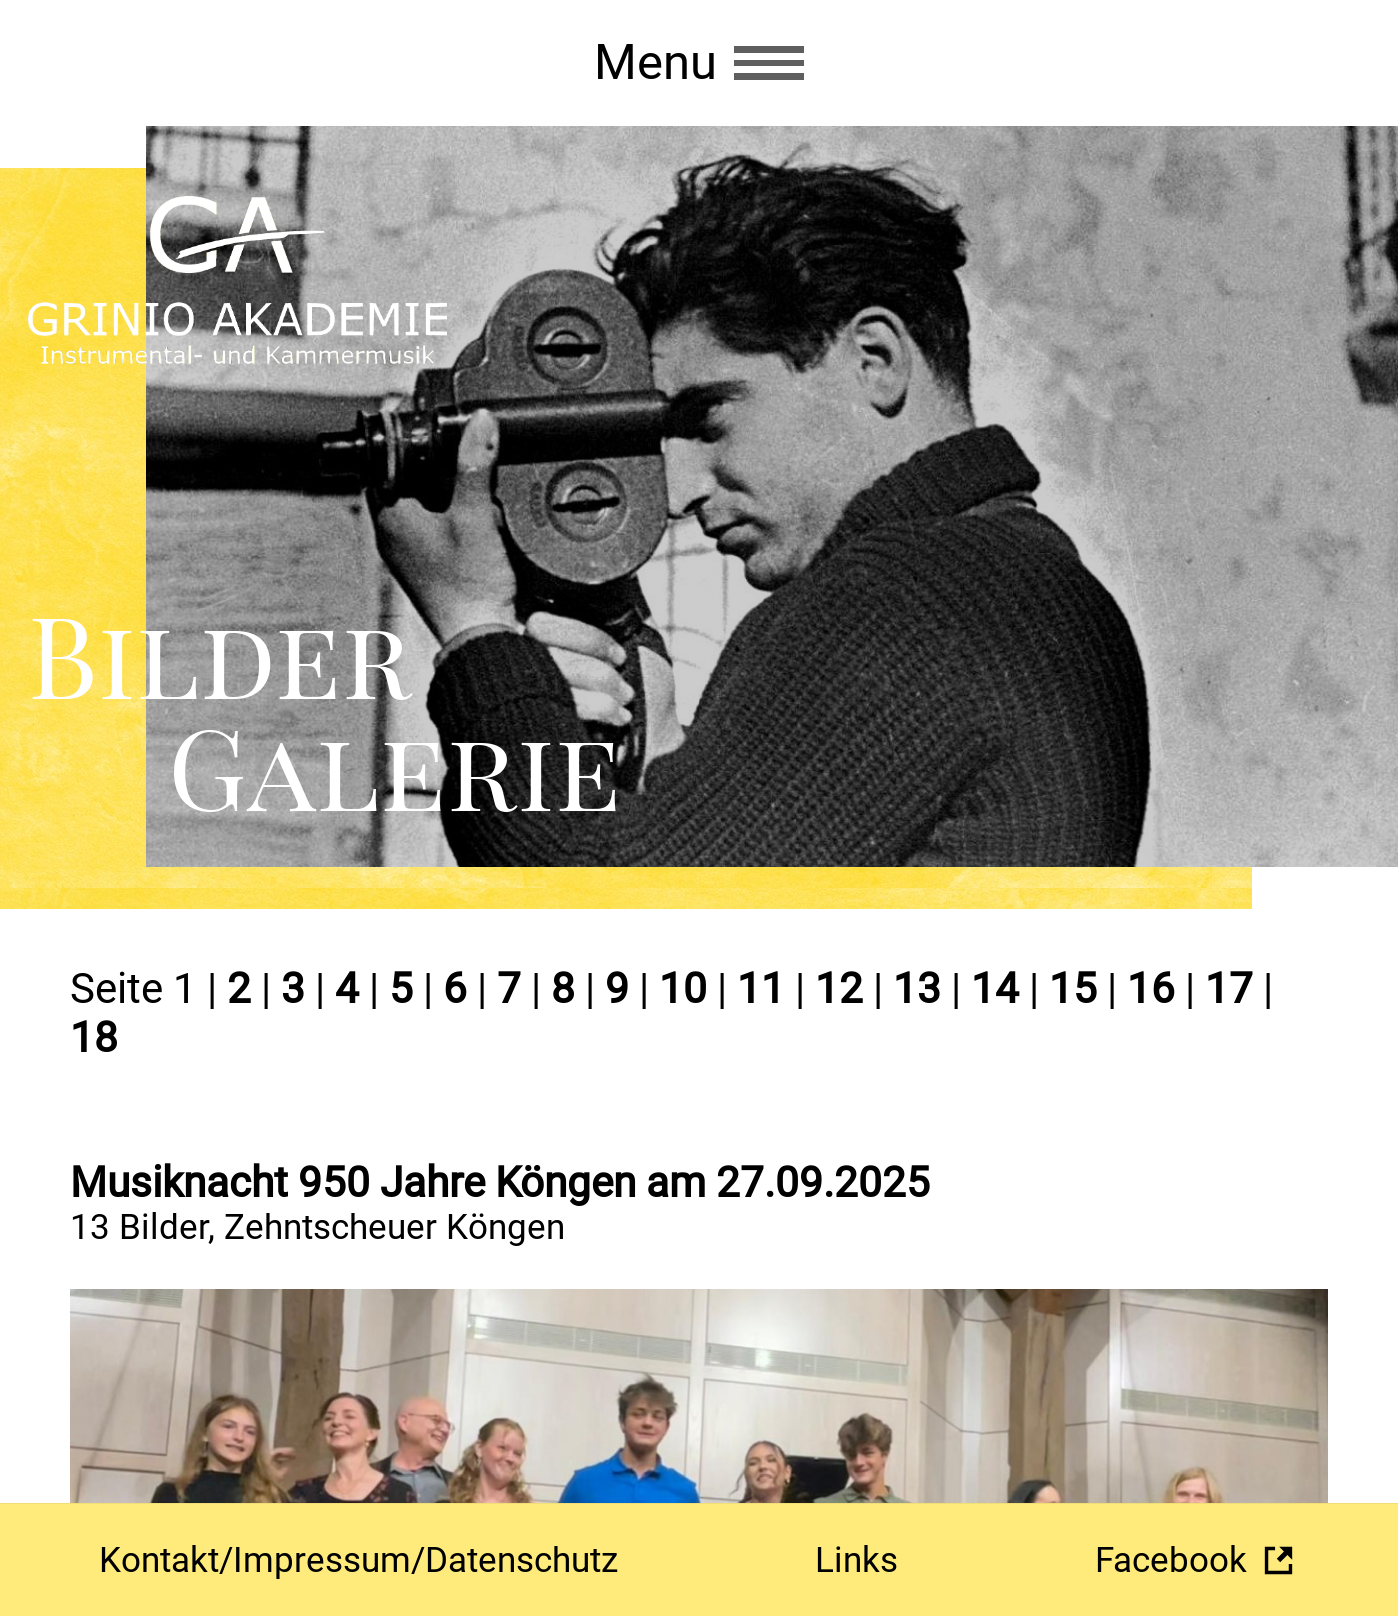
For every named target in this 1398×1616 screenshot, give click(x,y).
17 (1229, 988)
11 (761, 988)
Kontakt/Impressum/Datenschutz (358, 1560)
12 (839, 988)
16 (1151, 988)
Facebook (1171, 1560)
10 (683, 988)
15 (1073, 988)
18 (94, 1037)
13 (917, 988)
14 (995, 988)
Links (856, 1560)
